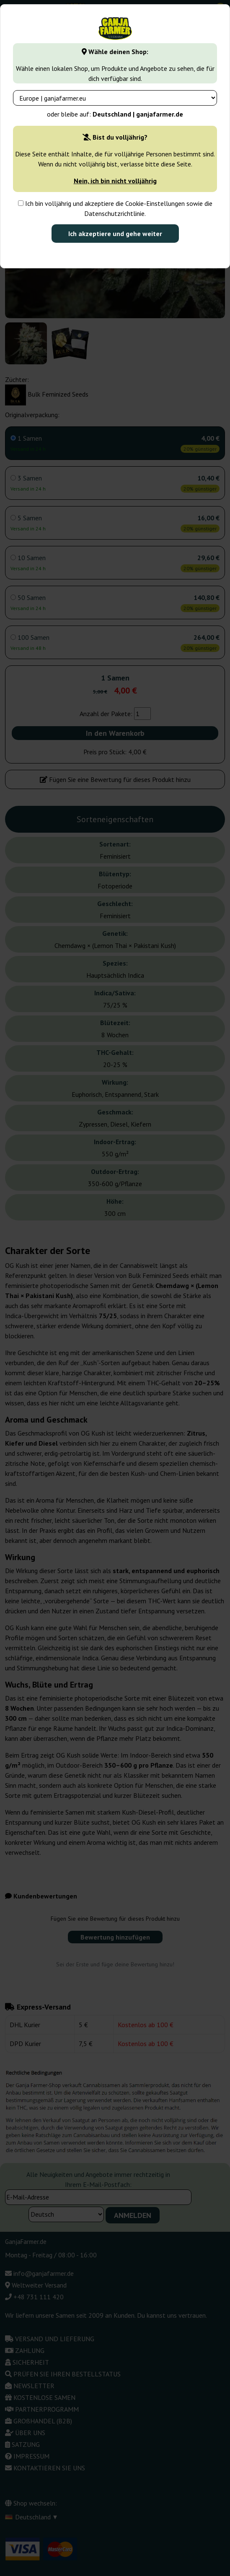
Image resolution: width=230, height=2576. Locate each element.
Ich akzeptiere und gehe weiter (115, 233)
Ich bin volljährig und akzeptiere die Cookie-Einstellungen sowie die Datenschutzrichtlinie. (115, 208)
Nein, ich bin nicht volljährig (115, 181)
